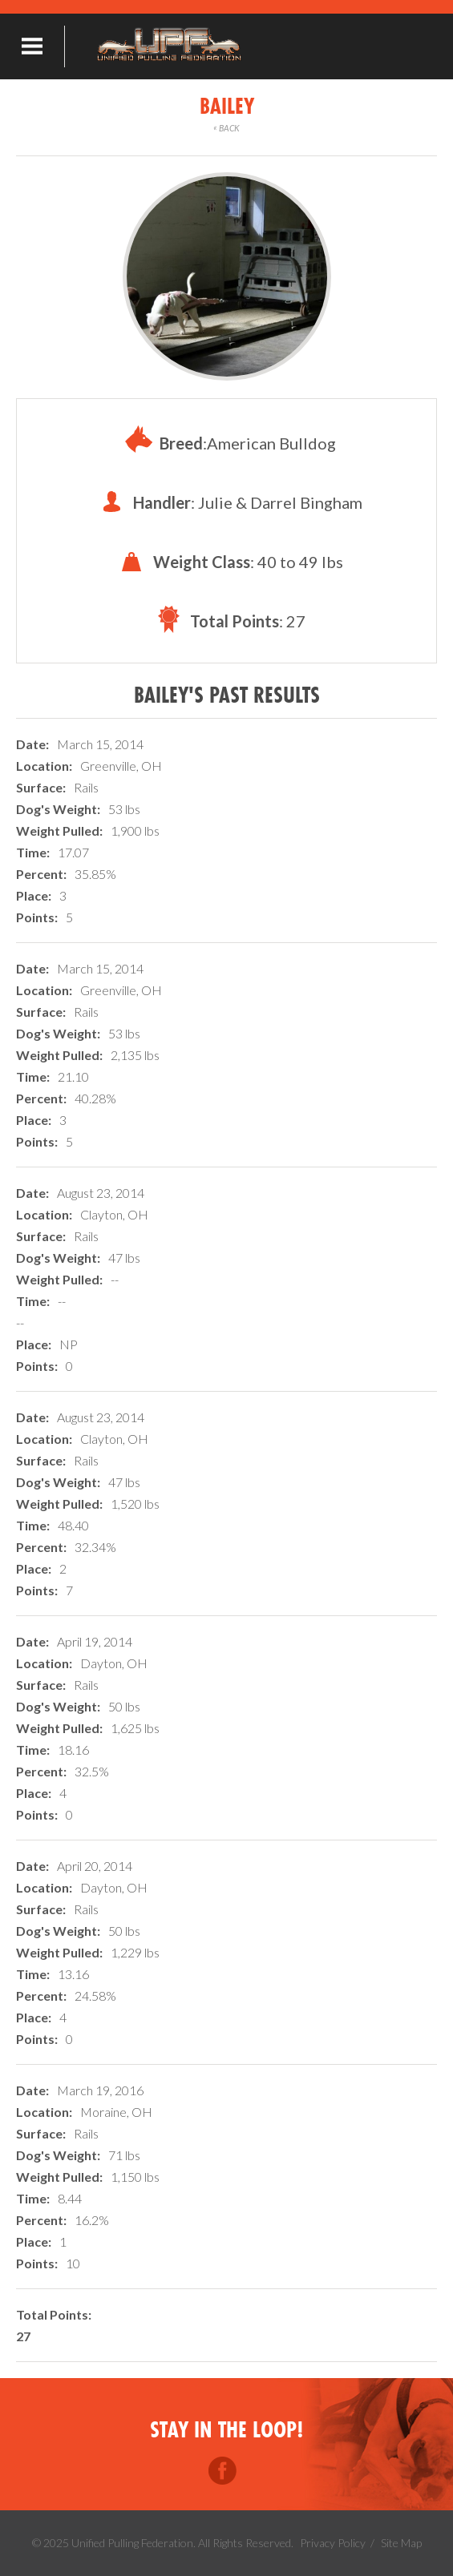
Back (226, 128)
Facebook (222, 2471)
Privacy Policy (333, 2543)
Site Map (401, 2543)
